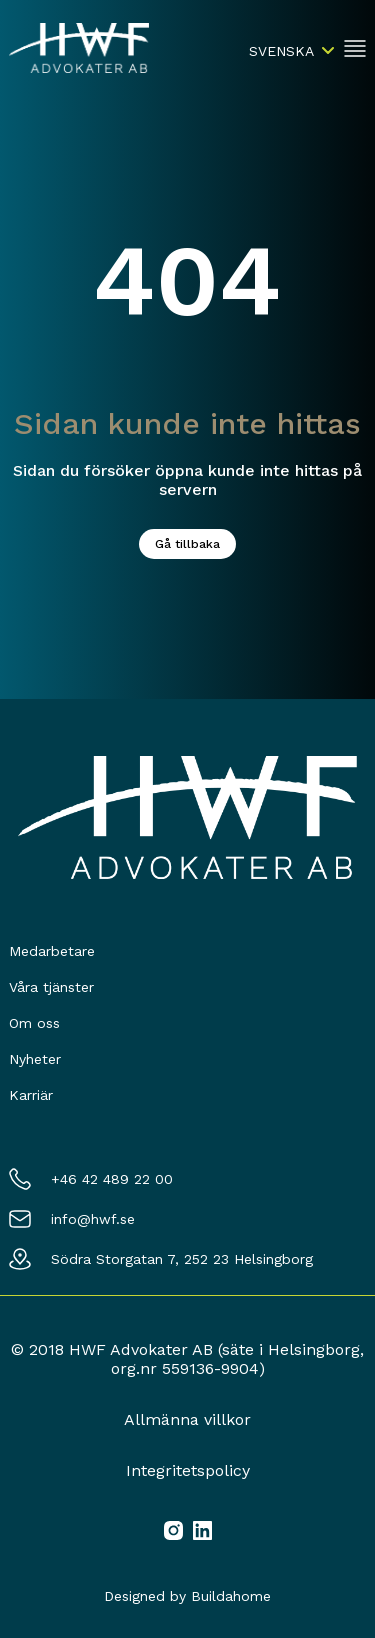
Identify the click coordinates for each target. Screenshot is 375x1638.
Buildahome (231, 1596)
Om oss (34, 1023)
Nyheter (35, 1059)
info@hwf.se (93, 1219)
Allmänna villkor (187, 1419)
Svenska (281, 51)
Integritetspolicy (188, 1470)
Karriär (31, 1095)
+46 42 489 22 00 (112, 1179)
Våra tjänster (51, 987)
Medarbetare (52, 951)
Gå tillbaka (187, 544)
